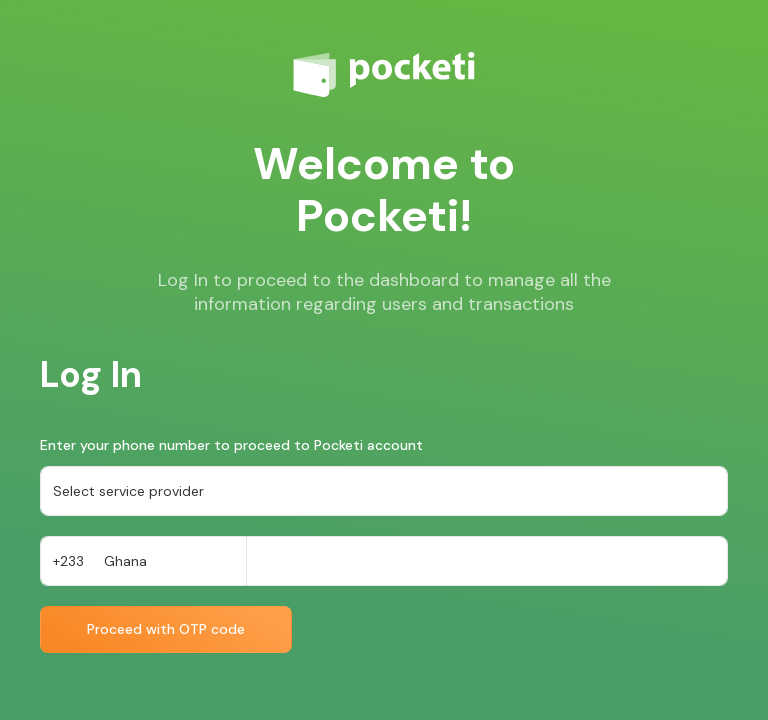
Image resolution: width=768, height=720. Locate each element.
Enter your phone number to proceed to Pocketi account (231, 445)
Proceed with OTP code (166, 629)
